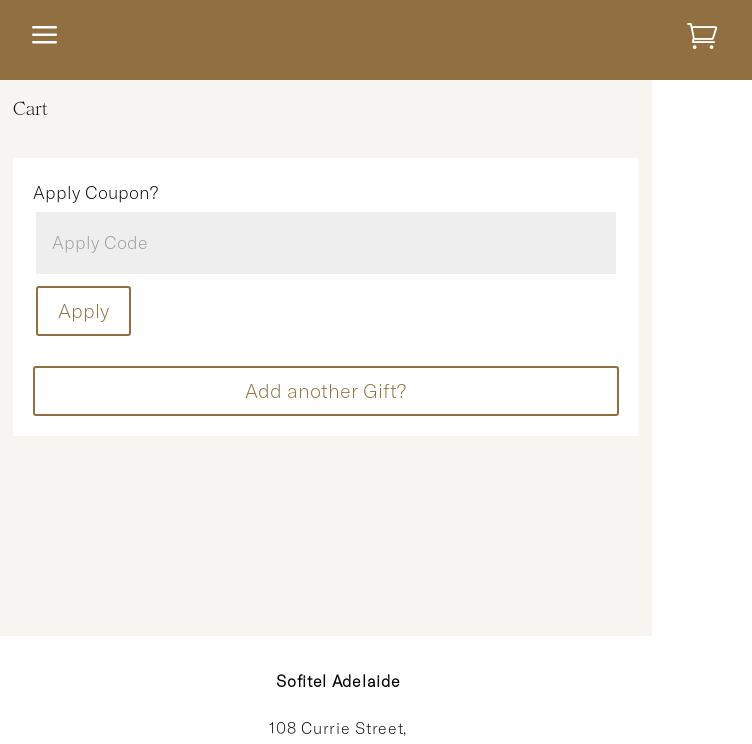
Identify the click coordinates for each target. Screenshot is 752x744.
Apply (83, 310)
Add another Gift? (325, 390)
